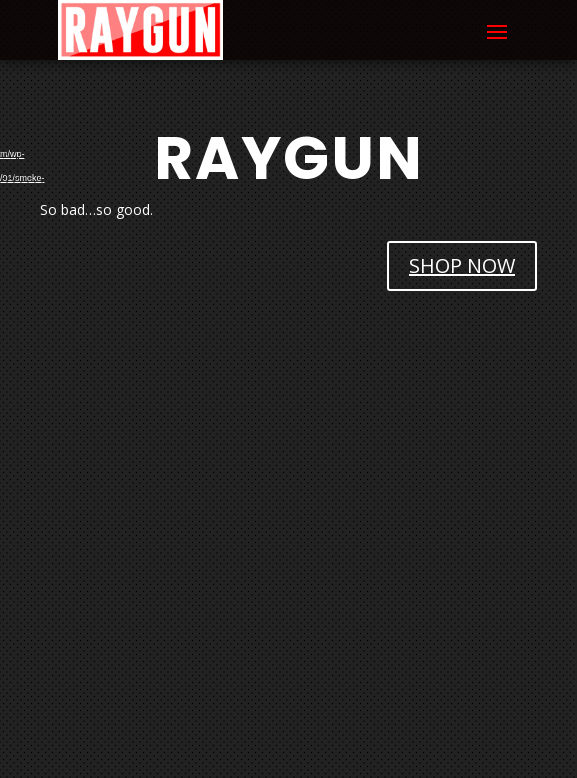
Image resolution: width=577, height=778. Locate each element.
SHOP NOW (462, 265)
